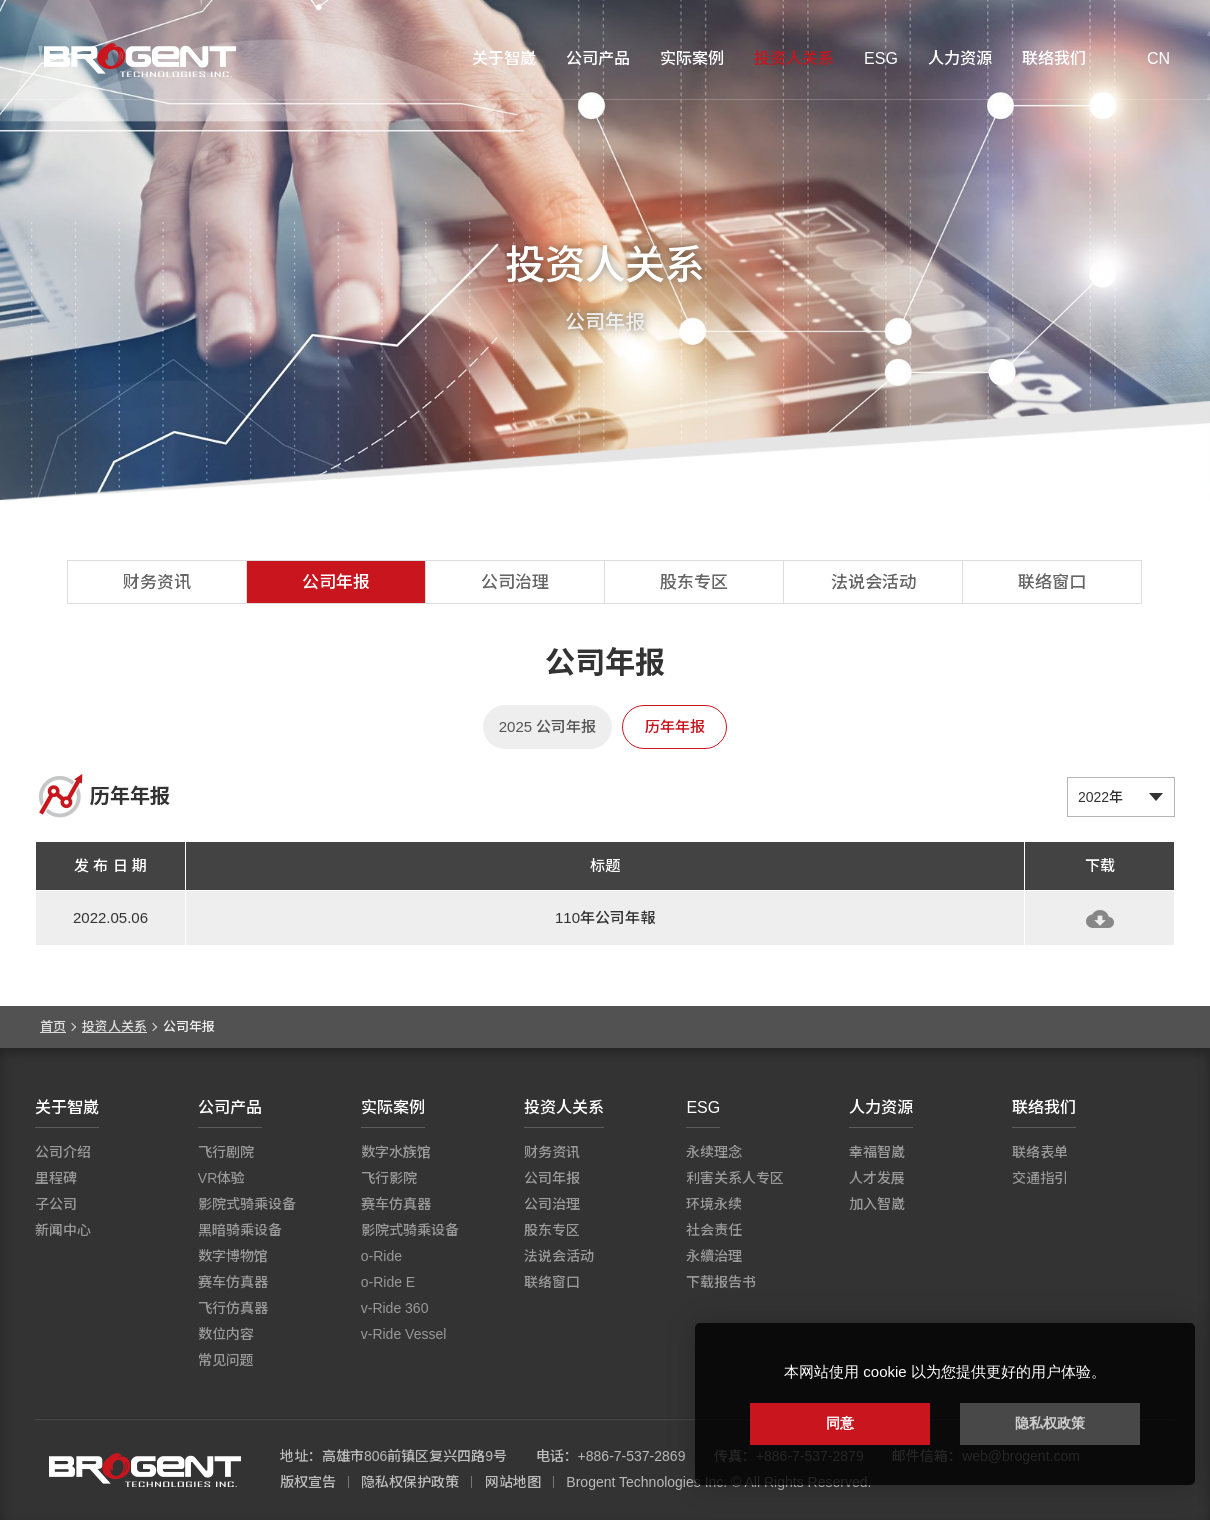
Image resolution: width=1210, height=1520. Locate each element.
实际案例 (692, 58)
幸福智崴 (877, 1152)
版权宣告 (308, 1482)
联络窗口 (1052, 582)
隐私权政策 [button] (1050, 1423)
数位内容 (226, 1334)
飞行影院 (389, 1178)
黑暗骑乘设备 (240, 1230)
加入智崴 (877, 1204)
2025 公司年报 (548, 726)
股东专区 (694, 582)
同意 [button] (840, 1423)
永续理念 (714, 1152)
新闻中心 (63, 1230)
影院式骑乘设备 (247, 1204)
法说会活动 (873, 582)
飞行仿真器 (233, 1308)
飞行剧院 (226, 1152)
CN (1158, 58)
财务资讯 (157, 582)
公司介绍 (63, 1152)
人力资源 (960, 58)
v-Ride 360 (395, 1308)
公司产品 (598, 58)
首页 (53, 1026)
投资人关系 (794, 58)
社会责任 (714, 1230)
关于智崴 (504, 58)
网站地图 (513, 1482)
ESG (881, 58)
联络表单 (1040, 1152)
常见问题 (226, 1360)
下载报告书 (721, 1282)
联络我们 (1054, 58)
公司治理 (515, 582)
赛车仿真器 (233, 1282)
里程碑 (56, 1178)
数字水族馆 (396, 1152)
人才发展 (877, 1178)
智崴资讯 (145, 1470)
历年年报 (675, 726)
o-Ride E (388, 1282)
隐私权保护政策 (410, 1482)
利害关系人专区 (735, 1178)
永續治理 (714, 1256)
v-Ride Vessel (404, 1334)
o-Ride (381, 1256)
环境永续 (714, 1204)
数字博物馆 (233, 1256)
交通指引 (1040, 1178)
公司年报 (336, 582)
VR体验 (221, 1178)
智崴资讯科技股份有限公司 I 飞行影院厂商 (140, 60)
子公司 (56, 1204)
